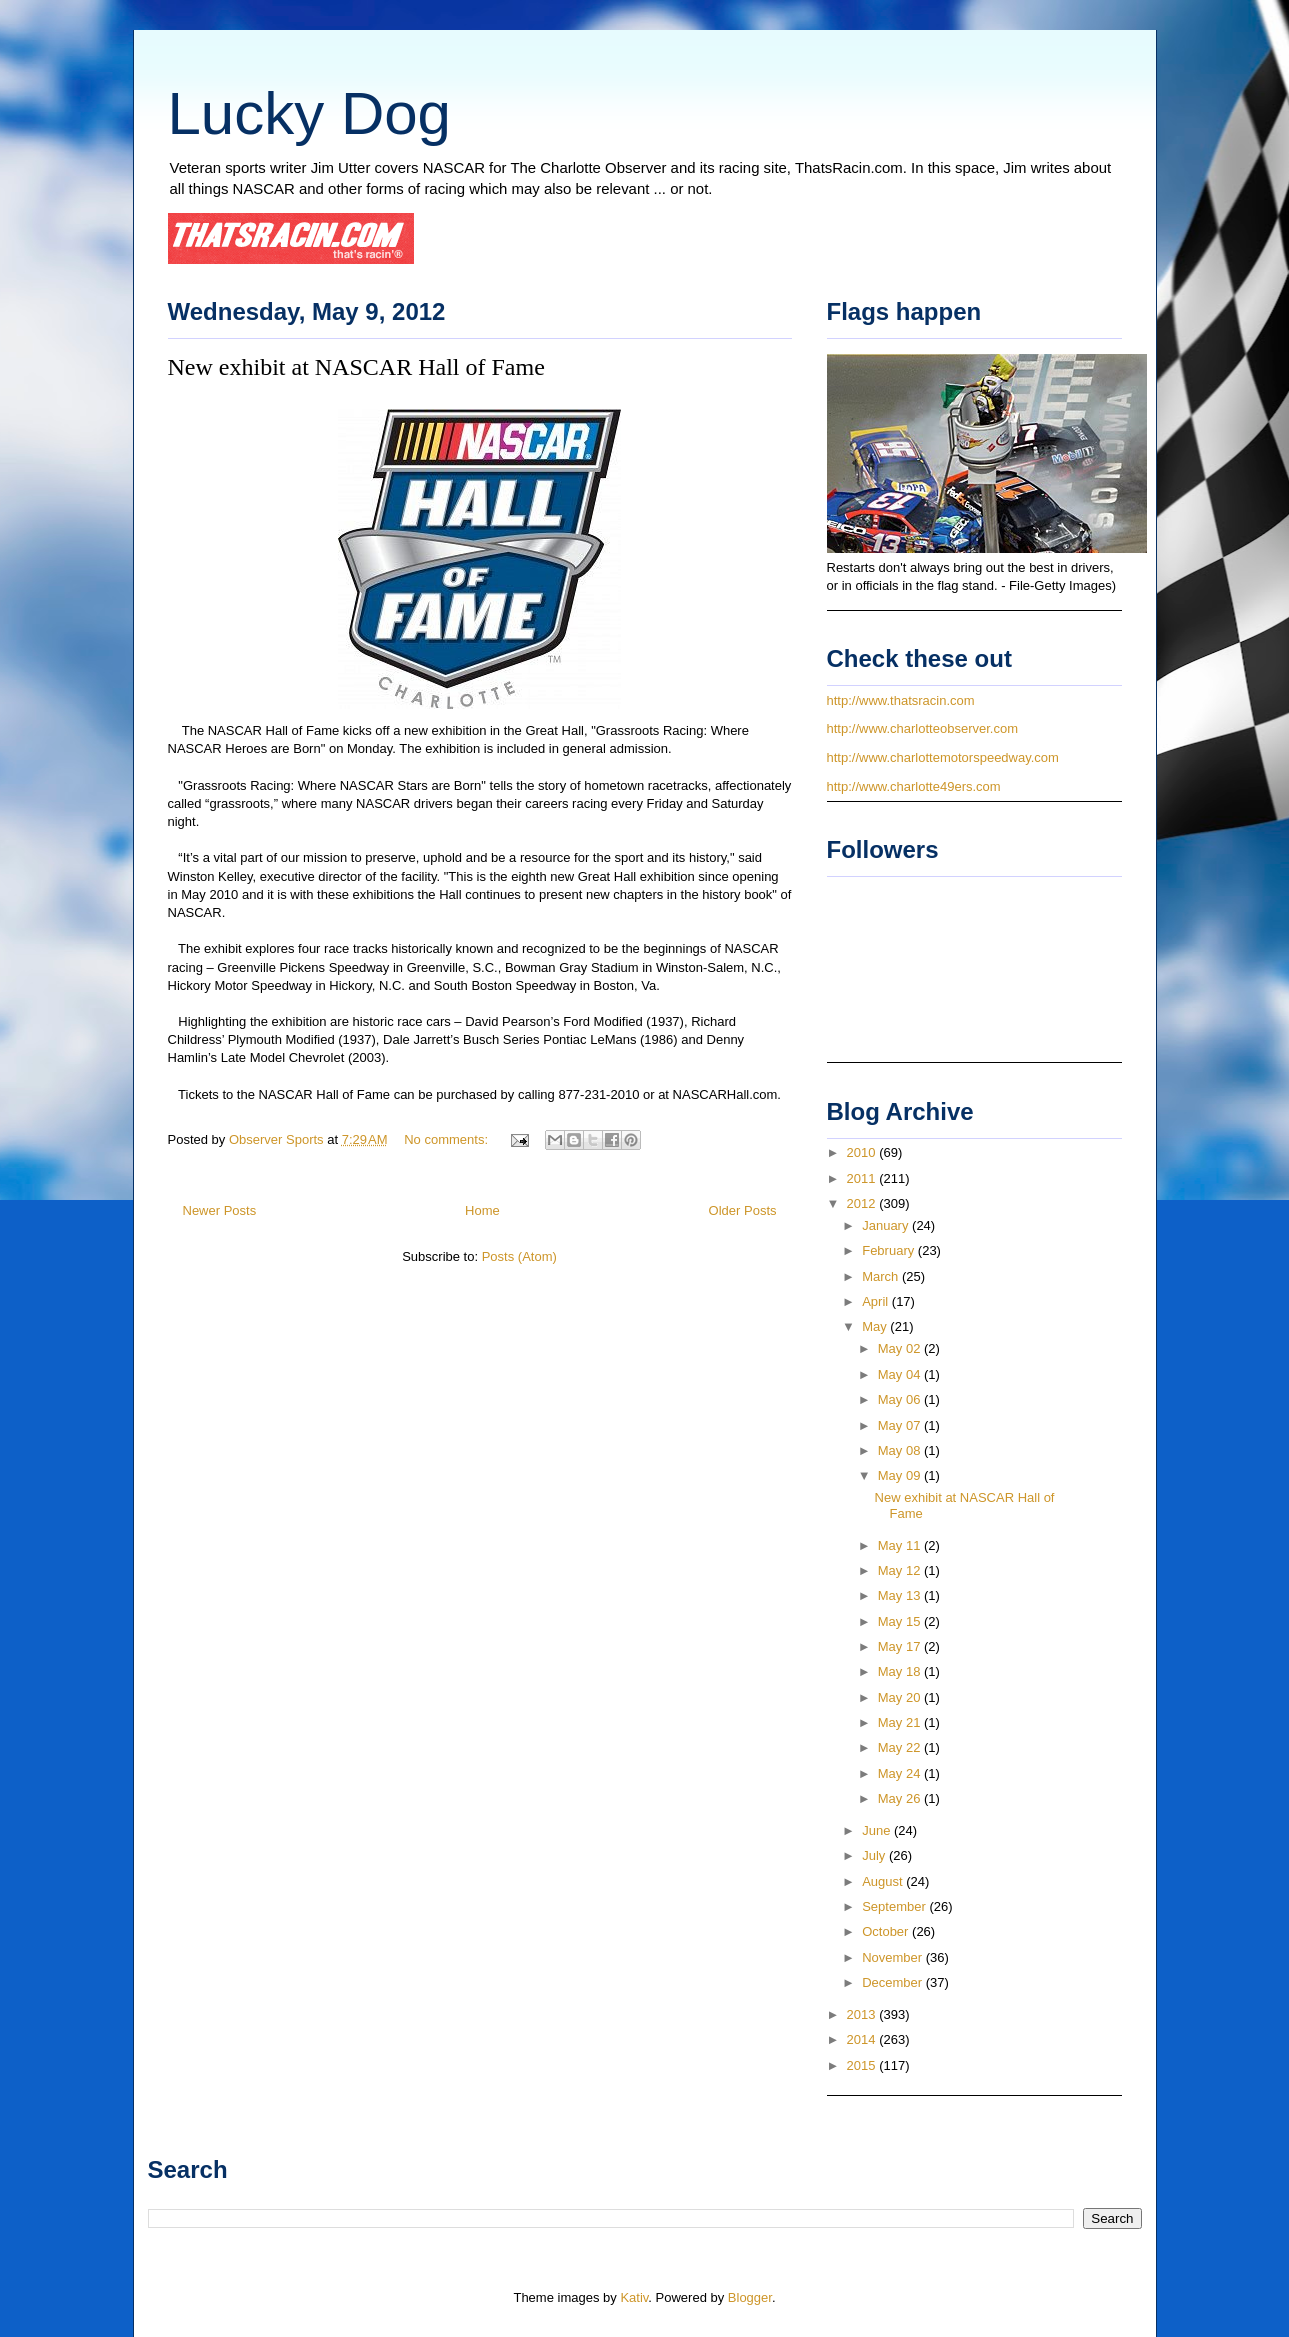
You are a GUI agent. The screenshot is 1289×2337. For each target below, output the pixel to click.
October (887, 1931)
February (890, 1250)
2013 (863, 2014)
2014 (863, 2039)
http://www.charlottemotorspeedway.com (943, 757)
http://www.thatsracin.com (901, 700)
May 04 (901, 1374)
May (876, 1326)
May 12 (901, 1570)
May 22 (901, 1747)
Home (482, 1210)
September (895, 1906)
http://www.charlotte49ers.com (914, 786)
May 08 (901, 1450)
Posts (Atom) (519, 1256)
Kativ (634, 2297)
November (894, 1957)
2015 (863, 2065)
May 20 (901, 1697)
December (894, 1982)
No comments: (447, 1139)
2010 (863, 1152)
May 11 (901, 1545)
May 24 (901, 1773)
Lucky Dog (309, 113)
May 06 (901, 1399)
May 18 (901, 1671)
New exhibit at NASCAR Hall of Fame (356, 367)
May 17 (901, 1646)
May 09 (901, 1475)
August (884, 1881)
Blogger (750, 2297)
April (877, 1301)
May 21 (901, 1722)
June (878, 1830)
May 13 (901, 1595)
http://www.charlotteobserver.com (922, 728)
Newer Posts (220, 1210)
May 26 (901, 1798)
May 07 (901, 1425)
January (887, 1225)
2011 (863, 1178)
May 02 (901, 1348)
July (875, 1855)
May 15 (901, 1621)
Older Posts (743, 1210)
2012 (863, 1203)
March (882, 1276)
